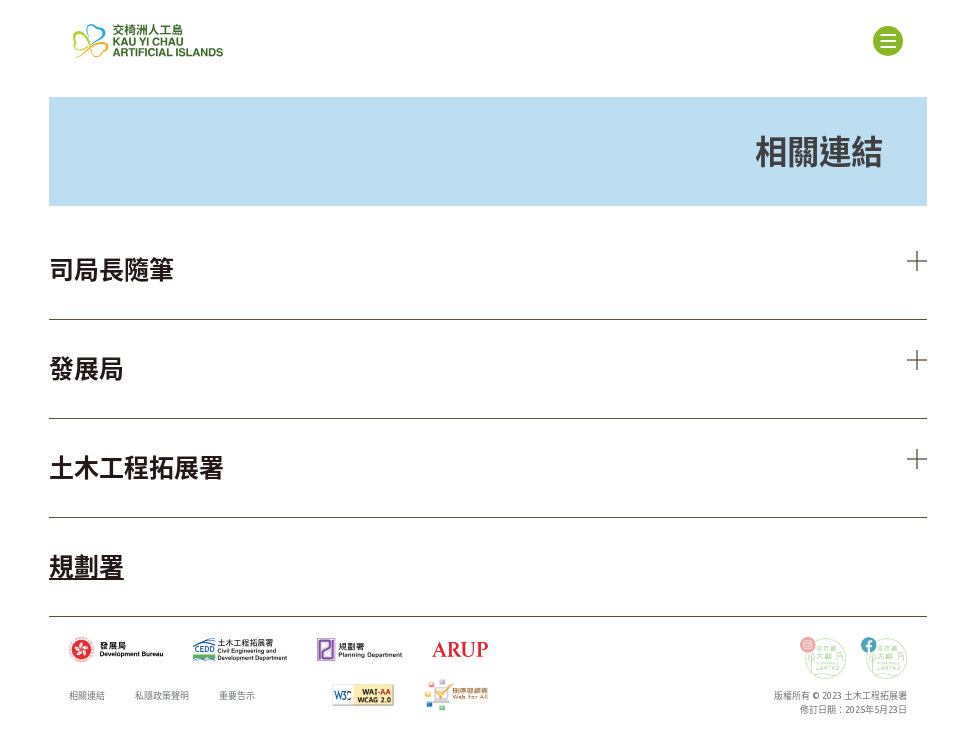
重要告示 (237, 696)
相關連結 (87, 696)
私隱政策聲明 (162, 696)
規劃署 (86, 567)
